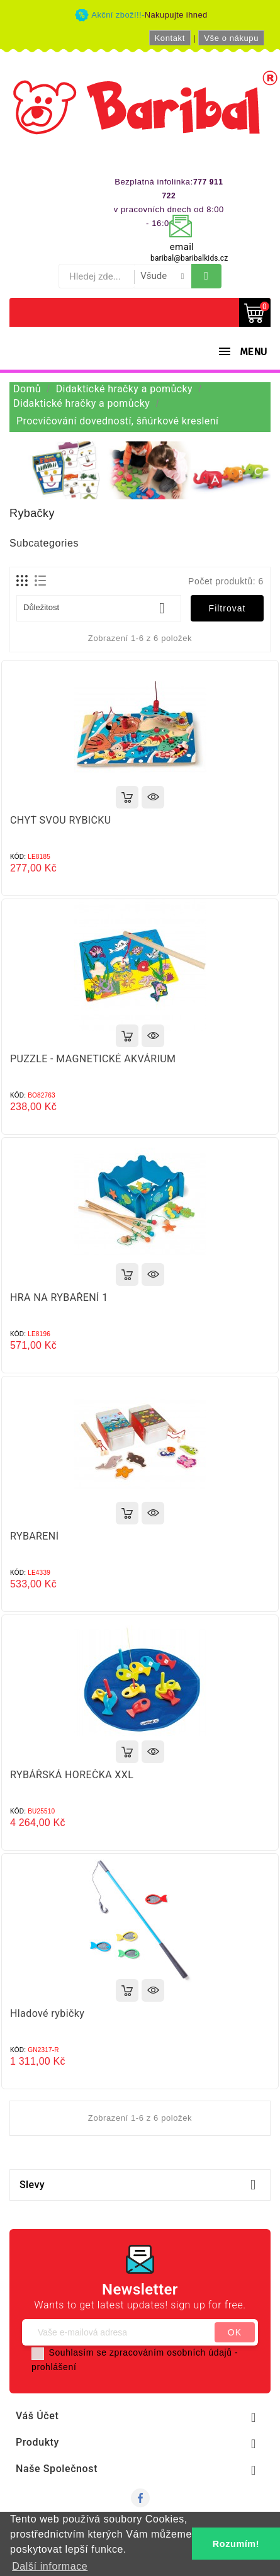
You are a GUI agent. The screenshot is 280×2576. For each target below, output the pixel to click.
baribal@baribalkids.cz (189, 258)
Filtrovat (227, 608)
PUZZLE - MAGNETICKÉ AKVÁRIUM (93, 1059)
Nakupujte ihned (176, 15)
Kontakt (170, 38)
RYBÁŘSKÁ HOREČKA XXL (71, 1775)
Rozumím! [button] (236, 2544)
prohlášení (53, 2367)
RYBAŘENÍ (34, 1536)
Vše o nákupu (231, 38)
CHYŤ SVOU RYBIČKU (60, 820)
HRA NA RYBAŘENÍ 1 (59, 1297)
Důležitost (98, 608)
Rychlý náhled (153, 797)
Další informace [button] (49, 2566)
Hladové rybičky (47, 2013)
